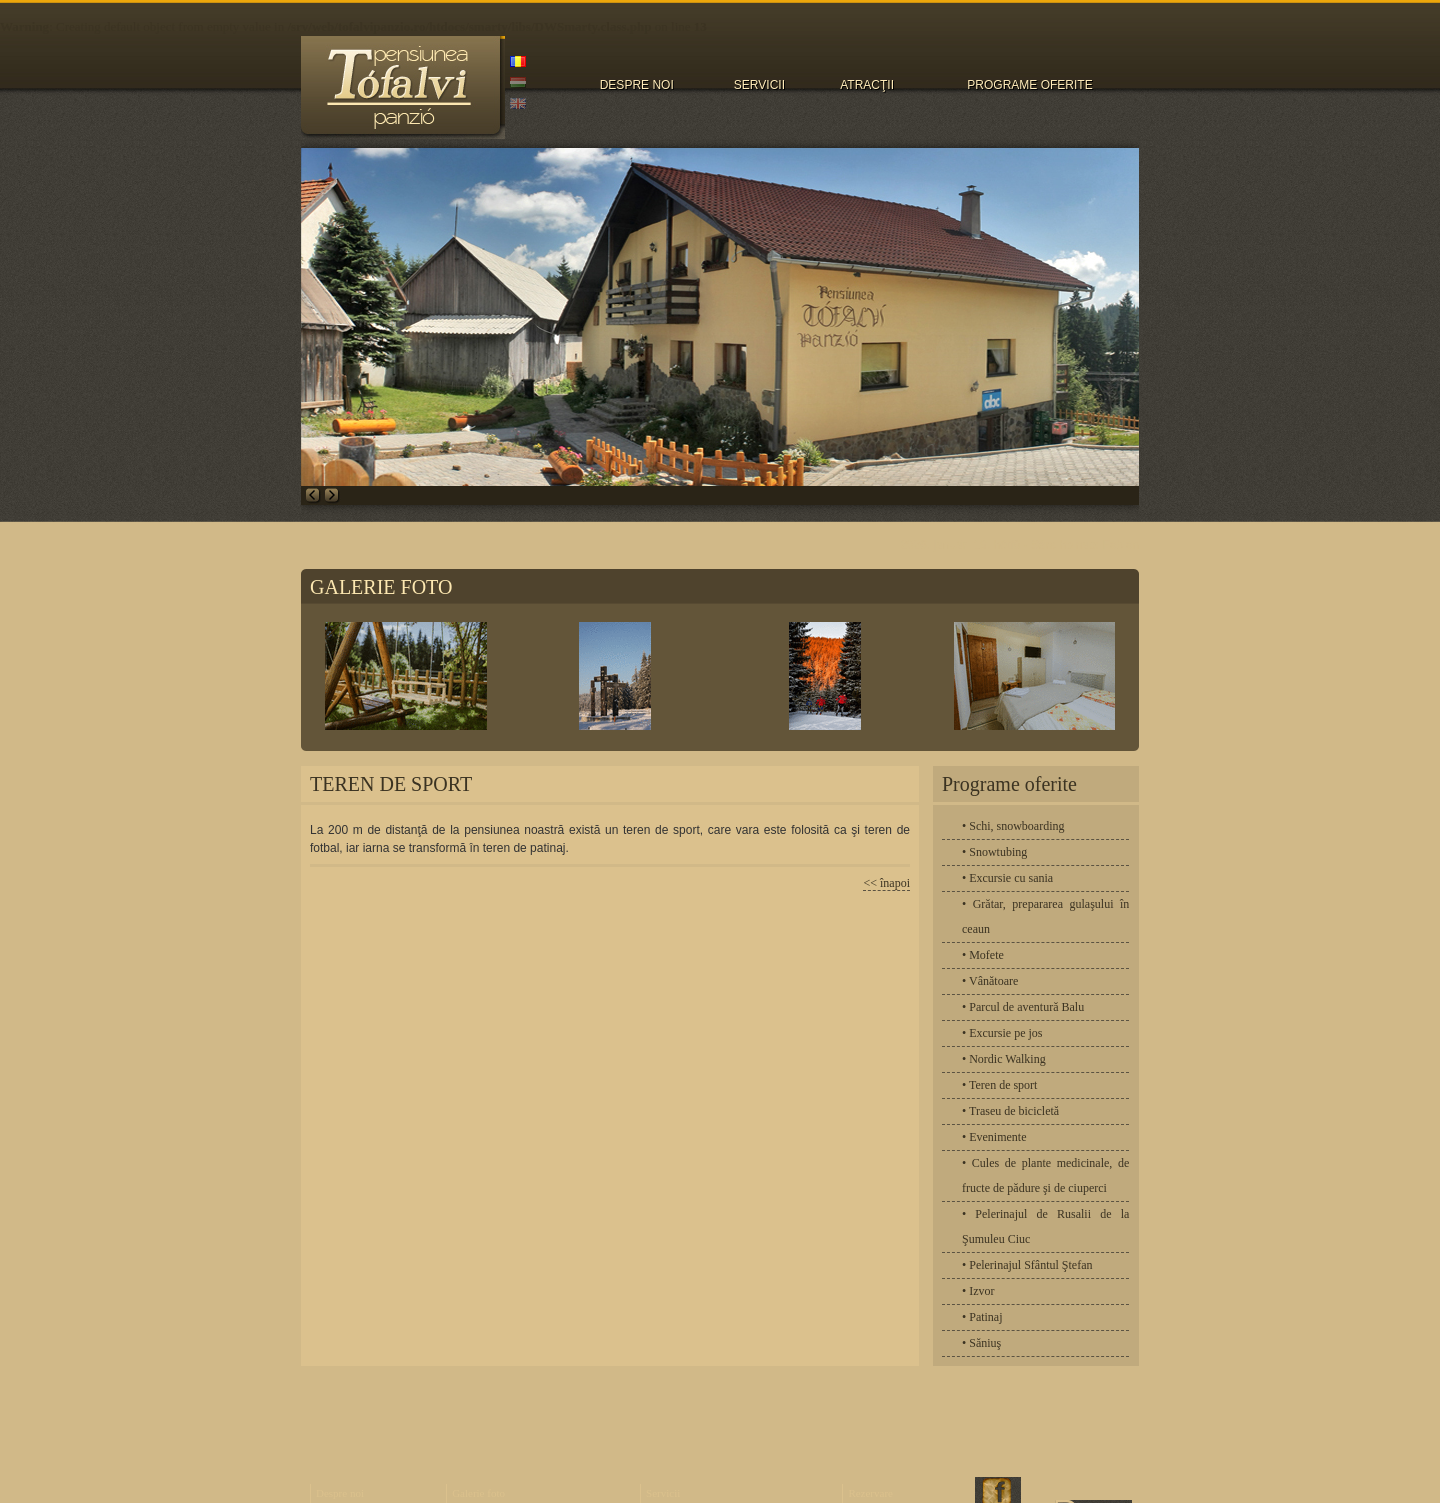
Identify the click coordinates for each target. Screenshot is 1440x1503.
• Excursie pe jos (1002, 1033)
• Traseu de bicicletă (1010, 1111)
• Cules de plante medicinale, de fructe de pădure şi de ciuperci (1045, 1175)
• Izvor (978, 1291)
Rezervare (870, 1493)
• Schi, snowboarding (1013, 826)
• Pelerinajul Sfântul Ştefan (1027, 1265)
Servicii (663, 1493)
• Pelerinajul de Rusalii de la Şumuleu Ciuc (1045, 1226)
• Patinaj (982, 1317)
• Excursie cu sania (1007, 878)
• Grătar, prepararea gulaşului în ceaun (1045, 916)
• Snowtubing (994, 852)
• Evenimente (994, 1137)
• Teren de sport (999, 1085)
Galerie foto (478, 1493)
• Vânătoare (990, 981)
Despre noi (340, 1493)
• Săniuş (981, 1343)
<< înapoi (886, 883)
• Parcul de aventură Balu (1023, 1007)
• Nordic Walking (1004, 1059)
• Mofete (983, 955)
